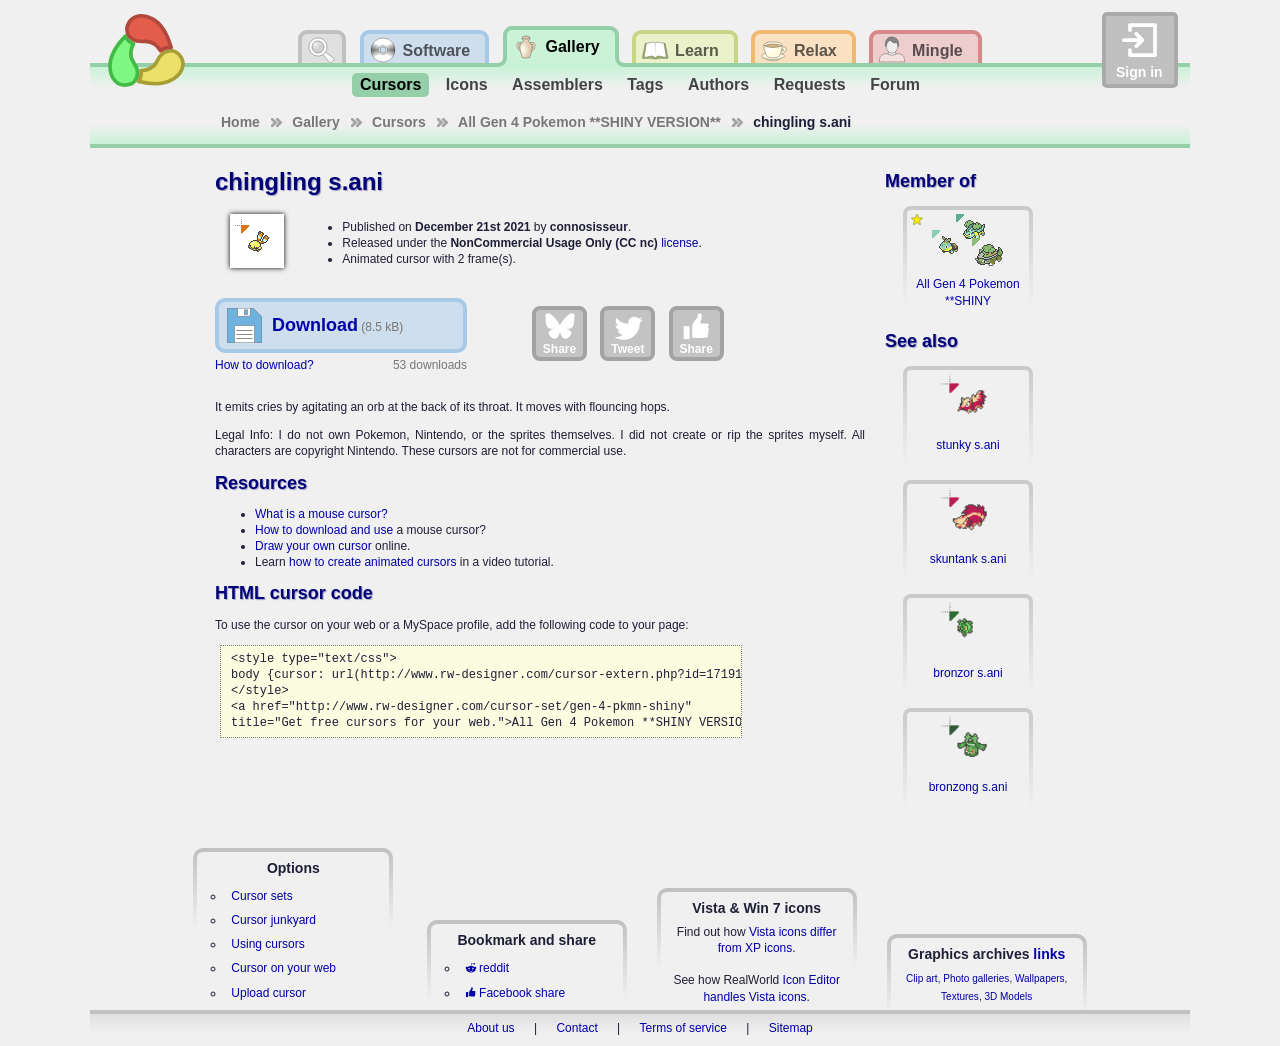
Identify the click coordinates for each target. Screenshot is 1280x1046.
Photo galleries (976, 978)
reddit (487, 968)
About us (490, 1028)
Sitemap (791, 1028)
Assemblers (557, 84)
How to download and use (324, 530)
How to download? (264, 365)
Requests (810, 84)
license (679, 243)
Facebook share (515, 993)
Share (559, 333)
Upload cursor (268, 993)
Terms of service (683, 1028)
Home (240, 122)
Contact (576, 1028)
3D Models (1008, 996)
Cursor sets (261, 896)
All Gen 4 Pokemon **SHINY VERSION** (589, 122)
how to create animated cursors (372, 562)
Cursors (390, 84)
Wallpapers (1040, 978)
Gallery (315, 122)
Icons (467, 84)
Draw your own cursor (313, 546)
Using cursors (267, 944)
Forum (895, 84)
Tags (645, 84)
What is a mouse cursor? (321, 514)
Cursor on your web (283, 968)
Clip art (922, 978)
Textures (960, 996)
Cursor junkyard (273, 920)
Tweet (627, 333)
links (1049, 954)
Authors (718, 84)
